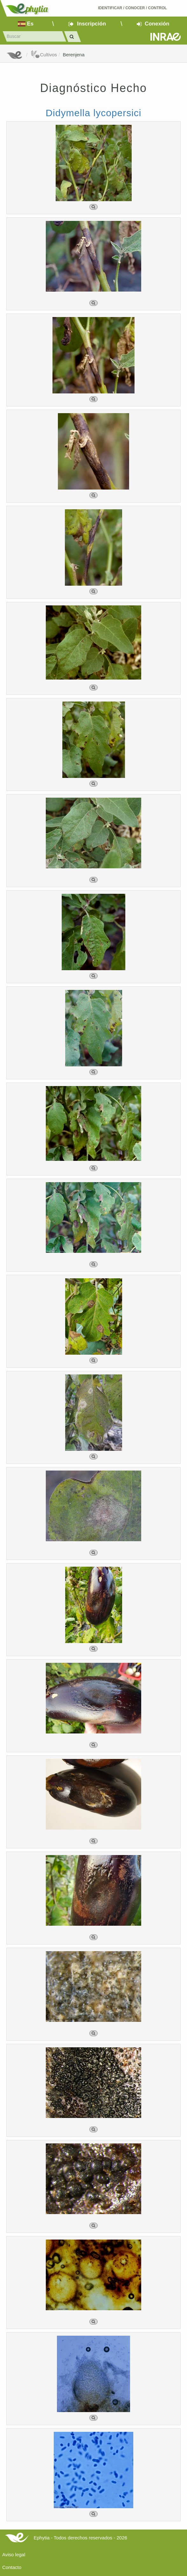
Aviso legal (13, 2554)
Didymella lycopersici (93, 113)
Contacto (11, 2567)
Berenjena (73, 54)
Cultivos (44, 54)
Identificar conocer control (132, 8)
